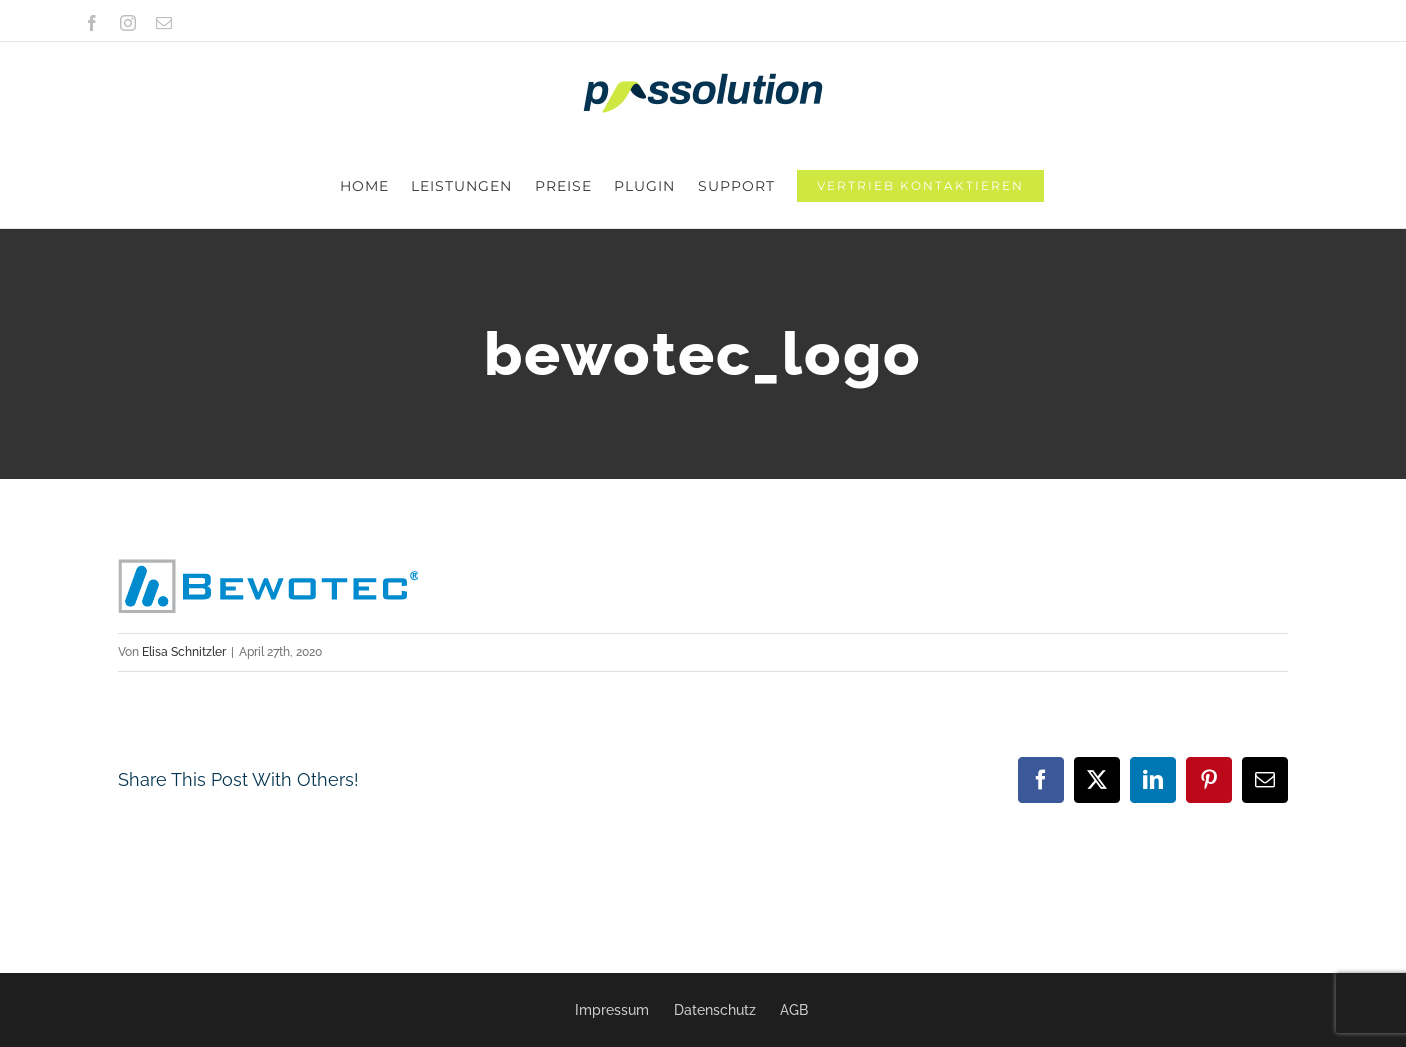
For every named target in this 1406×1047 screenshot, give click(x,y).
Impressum (612, 1010)
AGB (794, 1010)
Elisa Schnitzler (184, 568)
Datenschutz (715, 1010)
